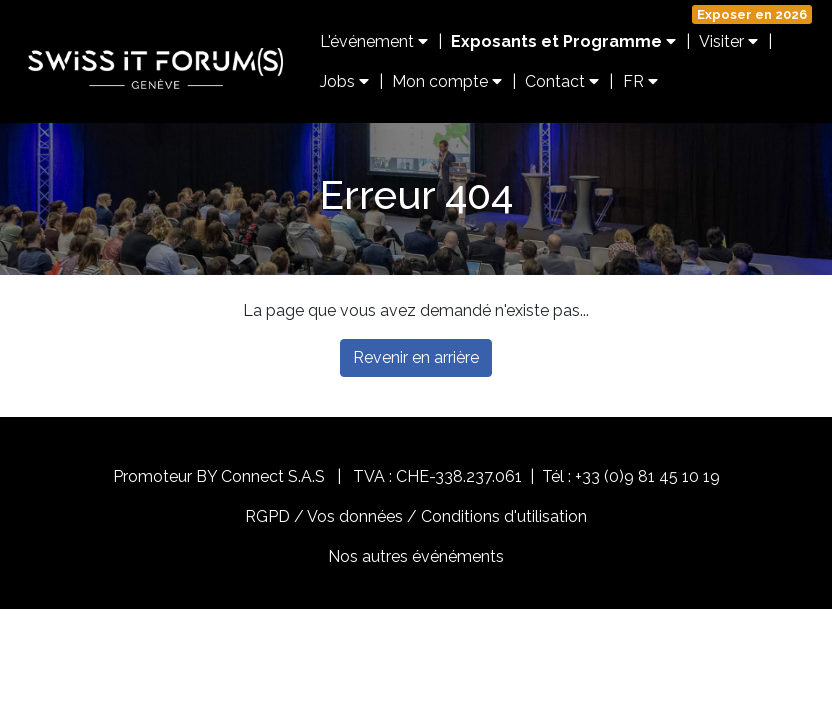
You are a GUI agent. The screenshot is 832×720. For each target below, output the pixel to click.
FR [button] (640, 81)
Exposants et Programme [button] (563, 41)
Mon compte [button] (447, 81)
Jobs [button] (344, 81)
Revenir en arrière (416, 357)
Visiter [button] (728, 41)
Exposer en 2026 (752, 14)
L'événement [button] (374, 41)
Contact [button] (562, 81)
